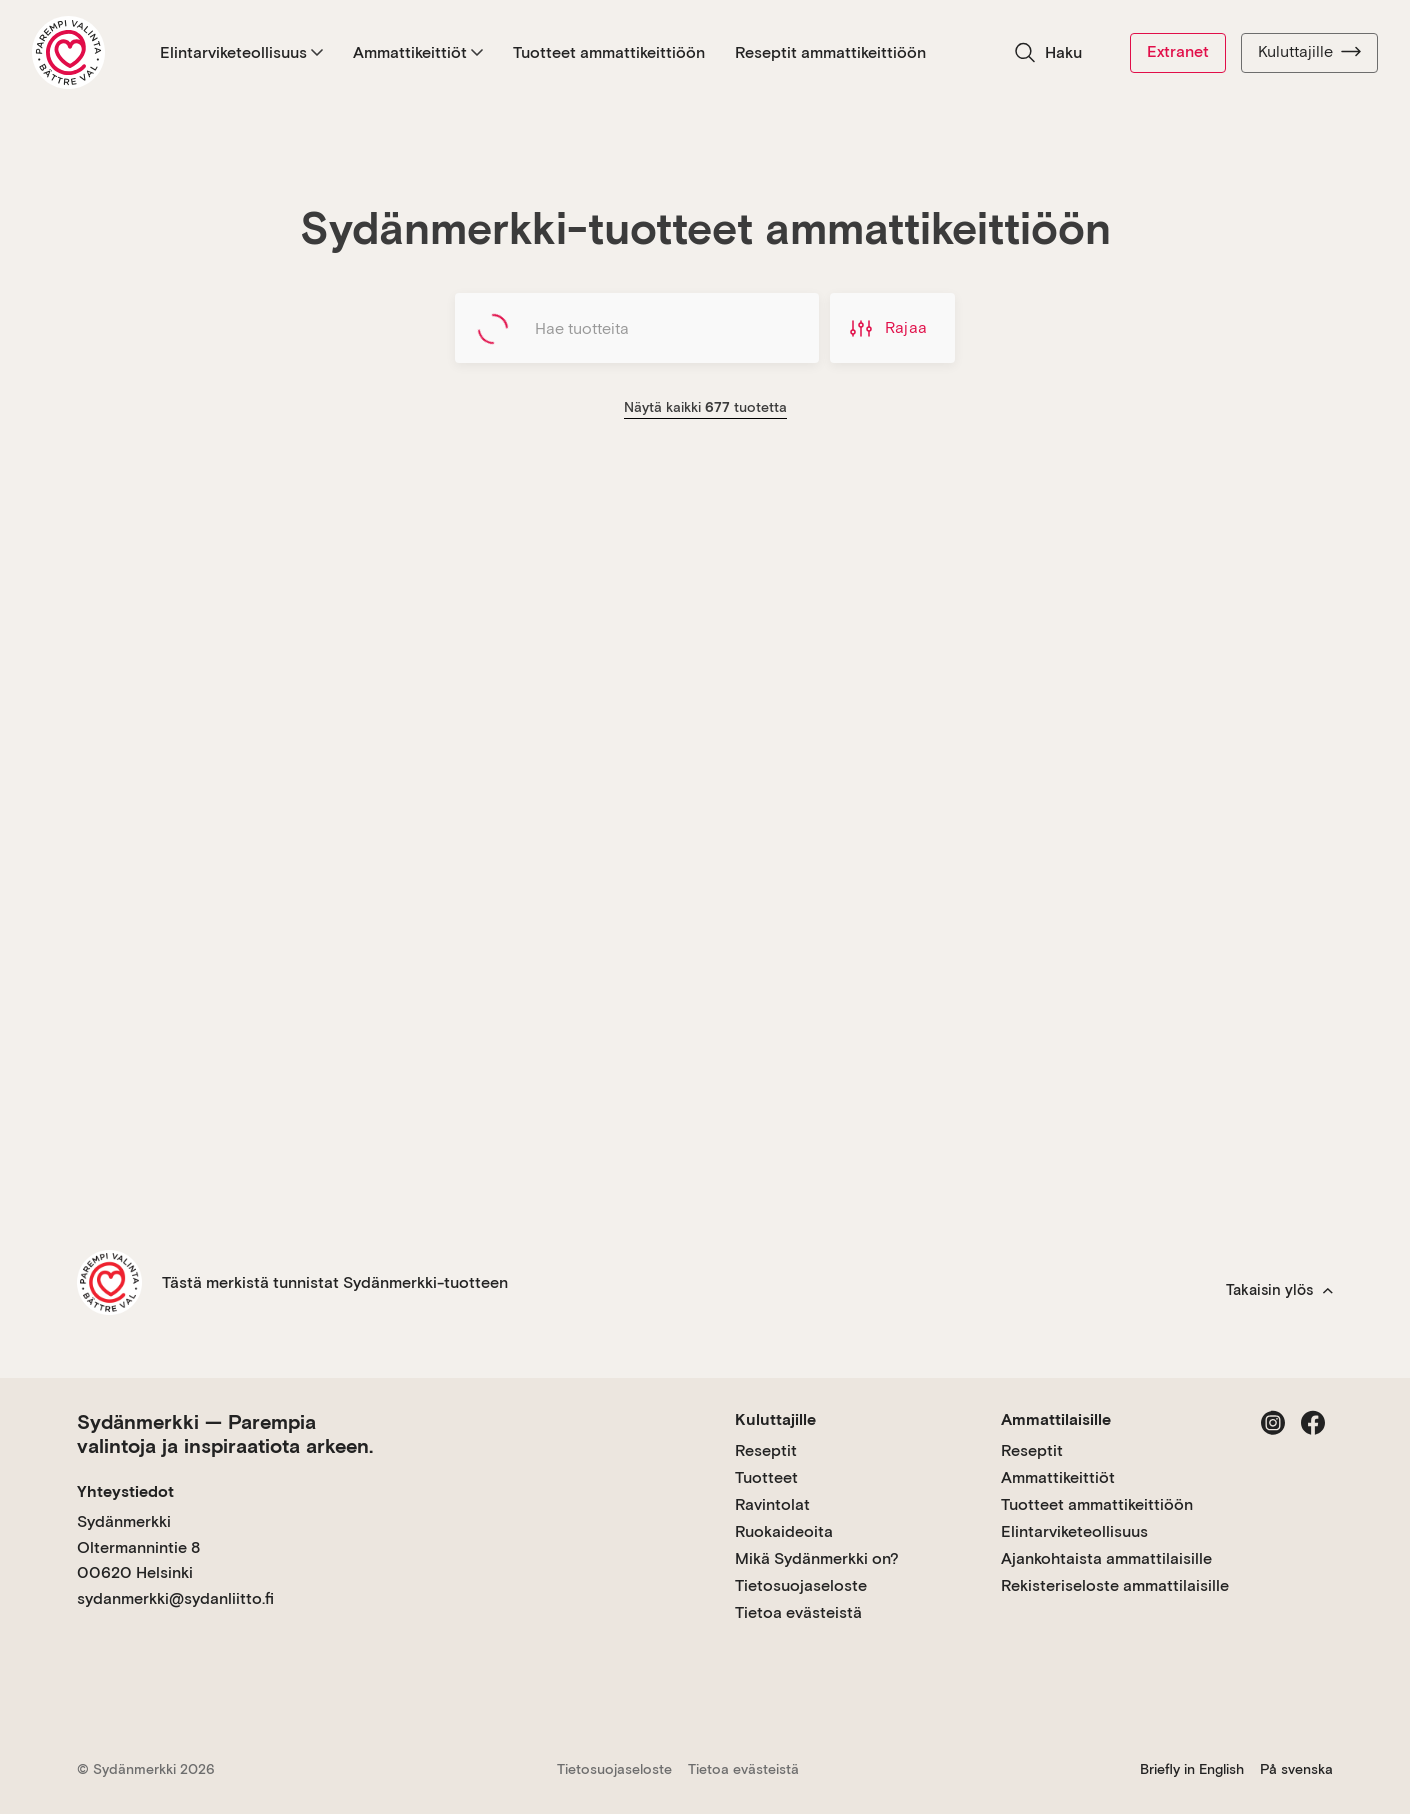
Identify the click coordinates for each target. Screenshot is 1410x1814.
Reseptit (766, 1450)
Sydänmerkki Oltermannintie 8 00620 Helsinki (138, 1547)
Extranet (1178, 51)
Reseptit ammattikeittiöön (830, 52)
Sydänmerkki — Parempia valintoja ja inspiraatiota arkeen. (225, 1434)
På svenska (1296, 1769)
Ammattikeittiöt (418, 52)
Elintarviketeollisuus (241, 52)
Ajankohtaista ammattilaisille (1106, 1558)
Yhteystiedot (125, 1491)
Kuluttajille (1309, 52)
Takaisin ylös (1279, 1290)
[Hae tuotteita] (637, 328)
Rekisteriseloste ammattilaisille (1115, 1585)
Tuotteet (766, 1477)
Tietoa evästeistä (798, 1612)
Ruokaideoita (784, 1531)
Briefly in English (1192, 1769)
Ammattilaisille (1056, 1419)
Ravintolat (772, 1504)
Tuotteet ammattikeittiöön (609, 52)
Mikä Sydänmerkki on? (817, 1558)
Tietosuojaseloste (801, 1585)
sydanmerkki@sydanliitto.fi (175, 1598)
